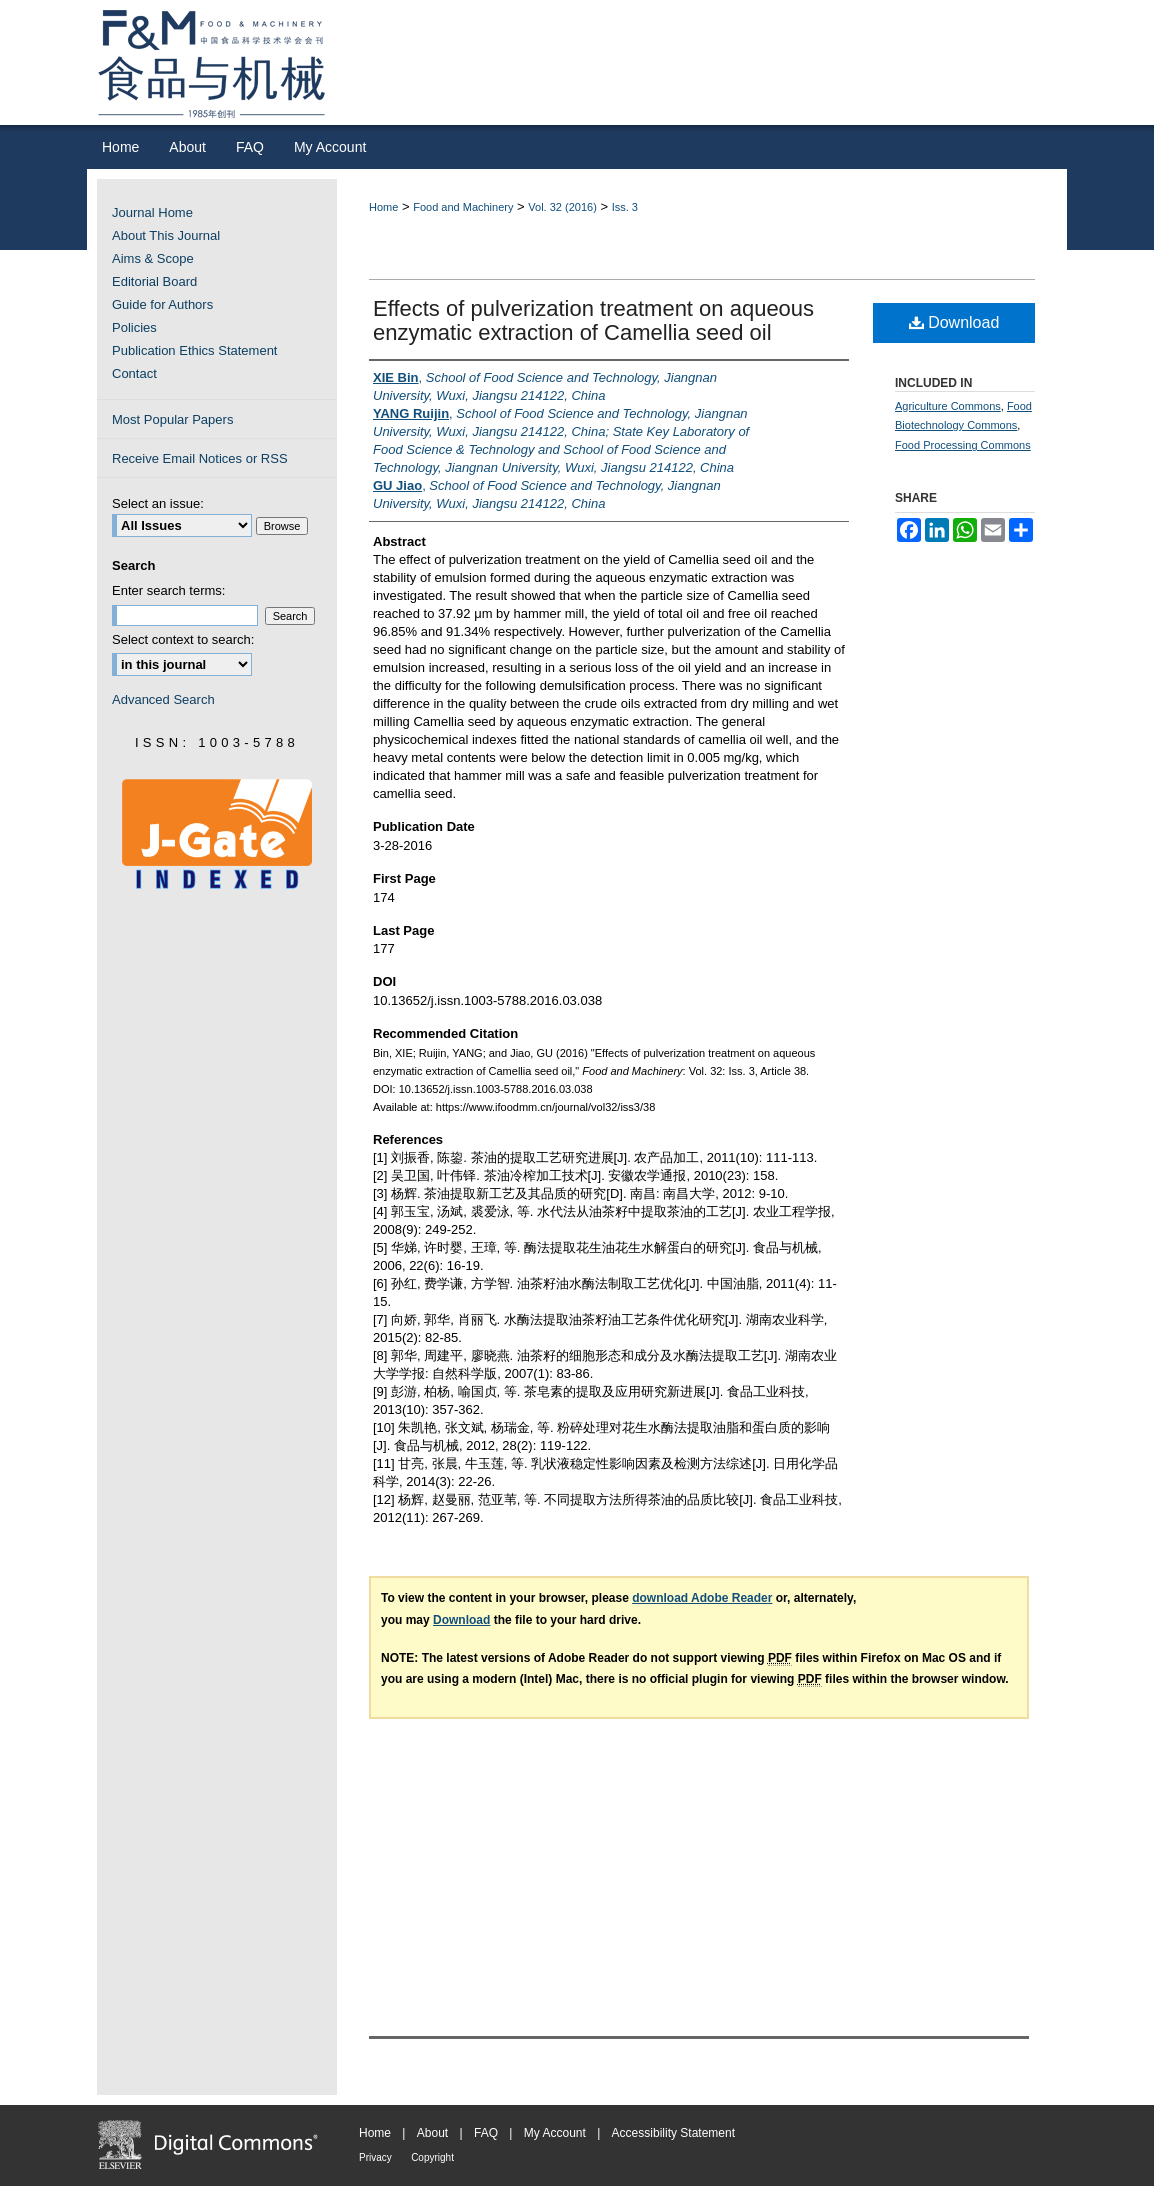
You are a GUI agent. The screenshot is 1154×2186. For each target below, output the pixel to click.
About (432, 2133)
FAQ (486, 2133)
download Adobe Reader (702, 1598)
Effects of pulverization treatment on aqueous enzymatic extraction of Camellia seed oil (593, 320)
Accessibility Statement (673, 2133)
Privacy (375, 2157)
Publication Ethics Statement (194, 350)
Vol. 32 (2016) (562, 207)
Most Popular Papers (172, 419)
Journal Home (152, 212)
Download (954, 322)
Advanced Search (163, 699)
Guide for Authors (162, 304)
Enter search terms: (168, 590)
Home (383, 207)
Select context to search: (183, 639)
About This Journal (166, 235)
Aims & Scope (153, 258)
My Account (555, 2133)
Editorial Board (154, 281)
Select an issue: (158, 503)
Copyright (432, 2157)
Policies (134, 327)
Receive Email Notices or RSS (200, 458)
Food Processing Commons (963, 445)
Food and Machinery (463, 207)
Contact (134, 373)
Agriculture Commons (948, 406)
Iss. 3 (625, 207)
